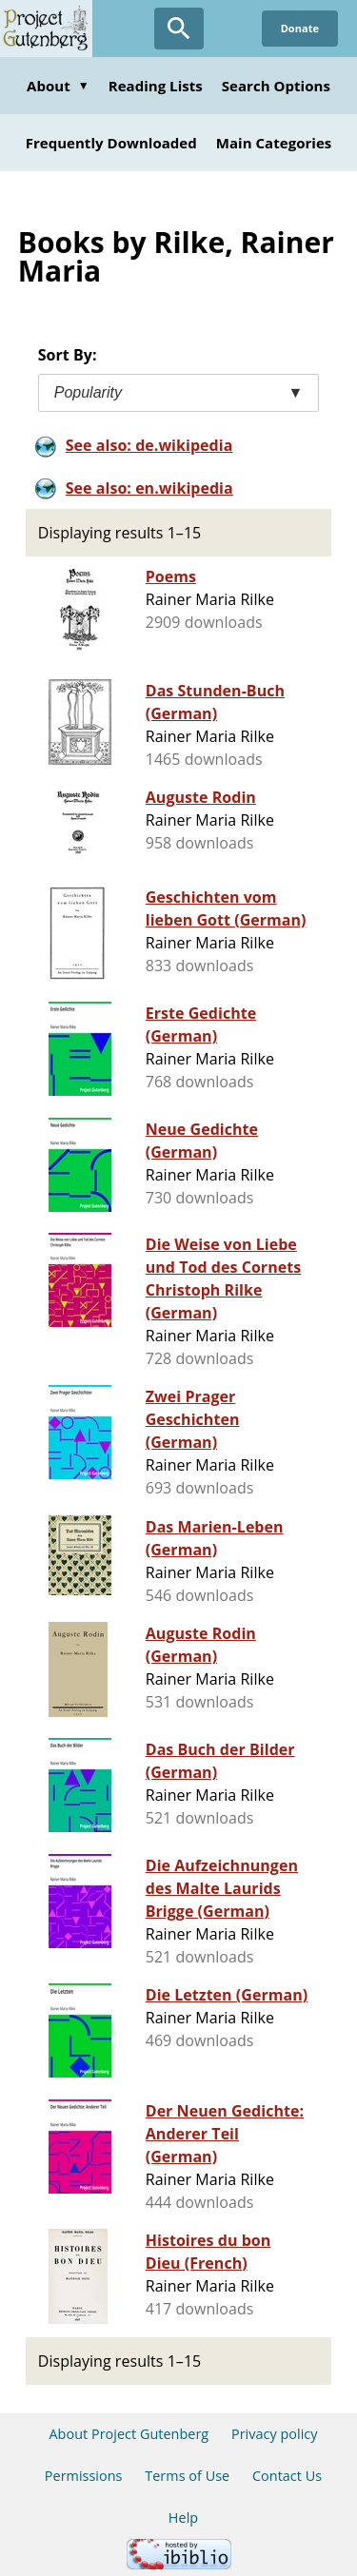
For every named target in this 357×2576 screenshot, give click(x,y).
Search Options (276, 85)
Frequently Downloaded (111, 142)
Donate (300, 28)
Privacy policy (274, 2434)
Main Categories (274, 142)
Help (183, 2517)
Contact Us (287, 2476)
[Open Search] (179, 28)
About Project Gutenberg (128, 2434)
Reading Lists (156, 85)
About (58, 85)
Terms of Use (187, 2476)
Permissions (84, 2476)
